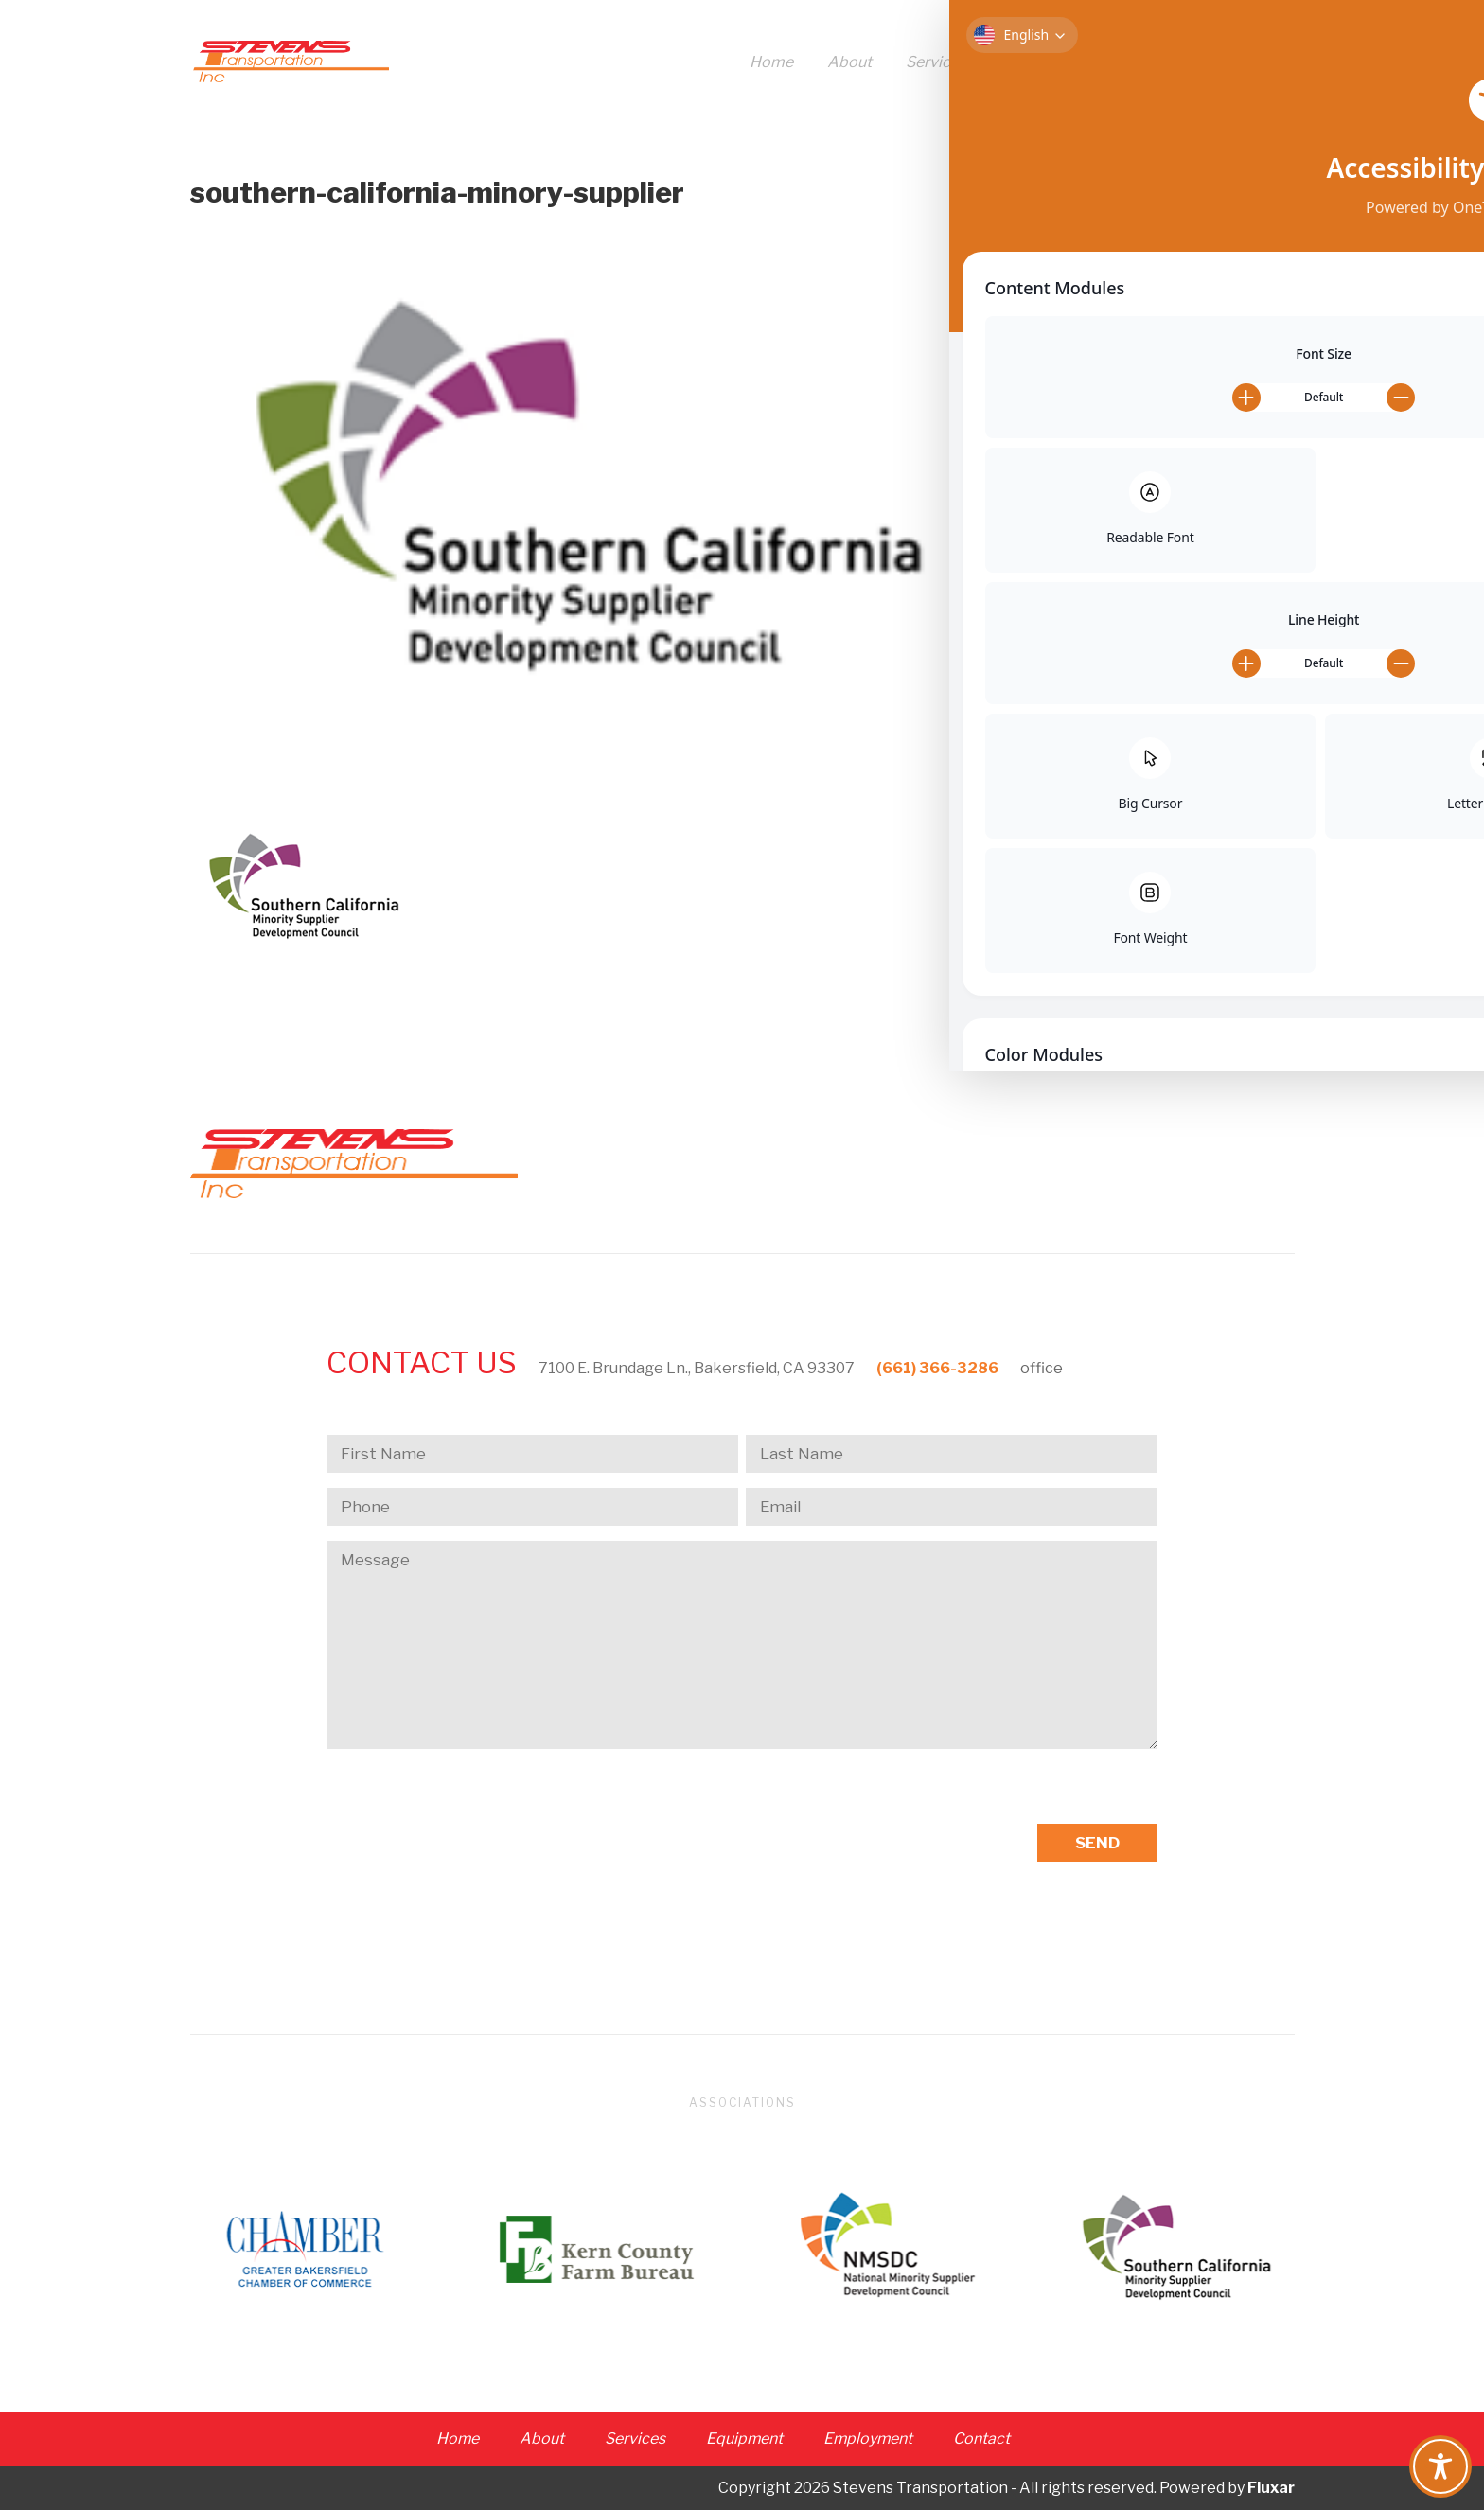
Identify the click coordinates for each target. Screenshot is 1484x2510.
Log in (1114, 526)
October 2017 (1142, 364)
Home (771, 63)
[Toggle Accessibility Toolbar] (1440, 2466)
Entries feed (1136, 559)
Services (936, 63)
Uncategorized (1146, 444)
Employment (1158, 63)
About (849, 63)
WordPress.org (1147, 625)
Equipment (1039, 63)
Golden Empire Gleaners (1179, 283)
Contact (1266, 63)
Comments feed (1150, 592)
